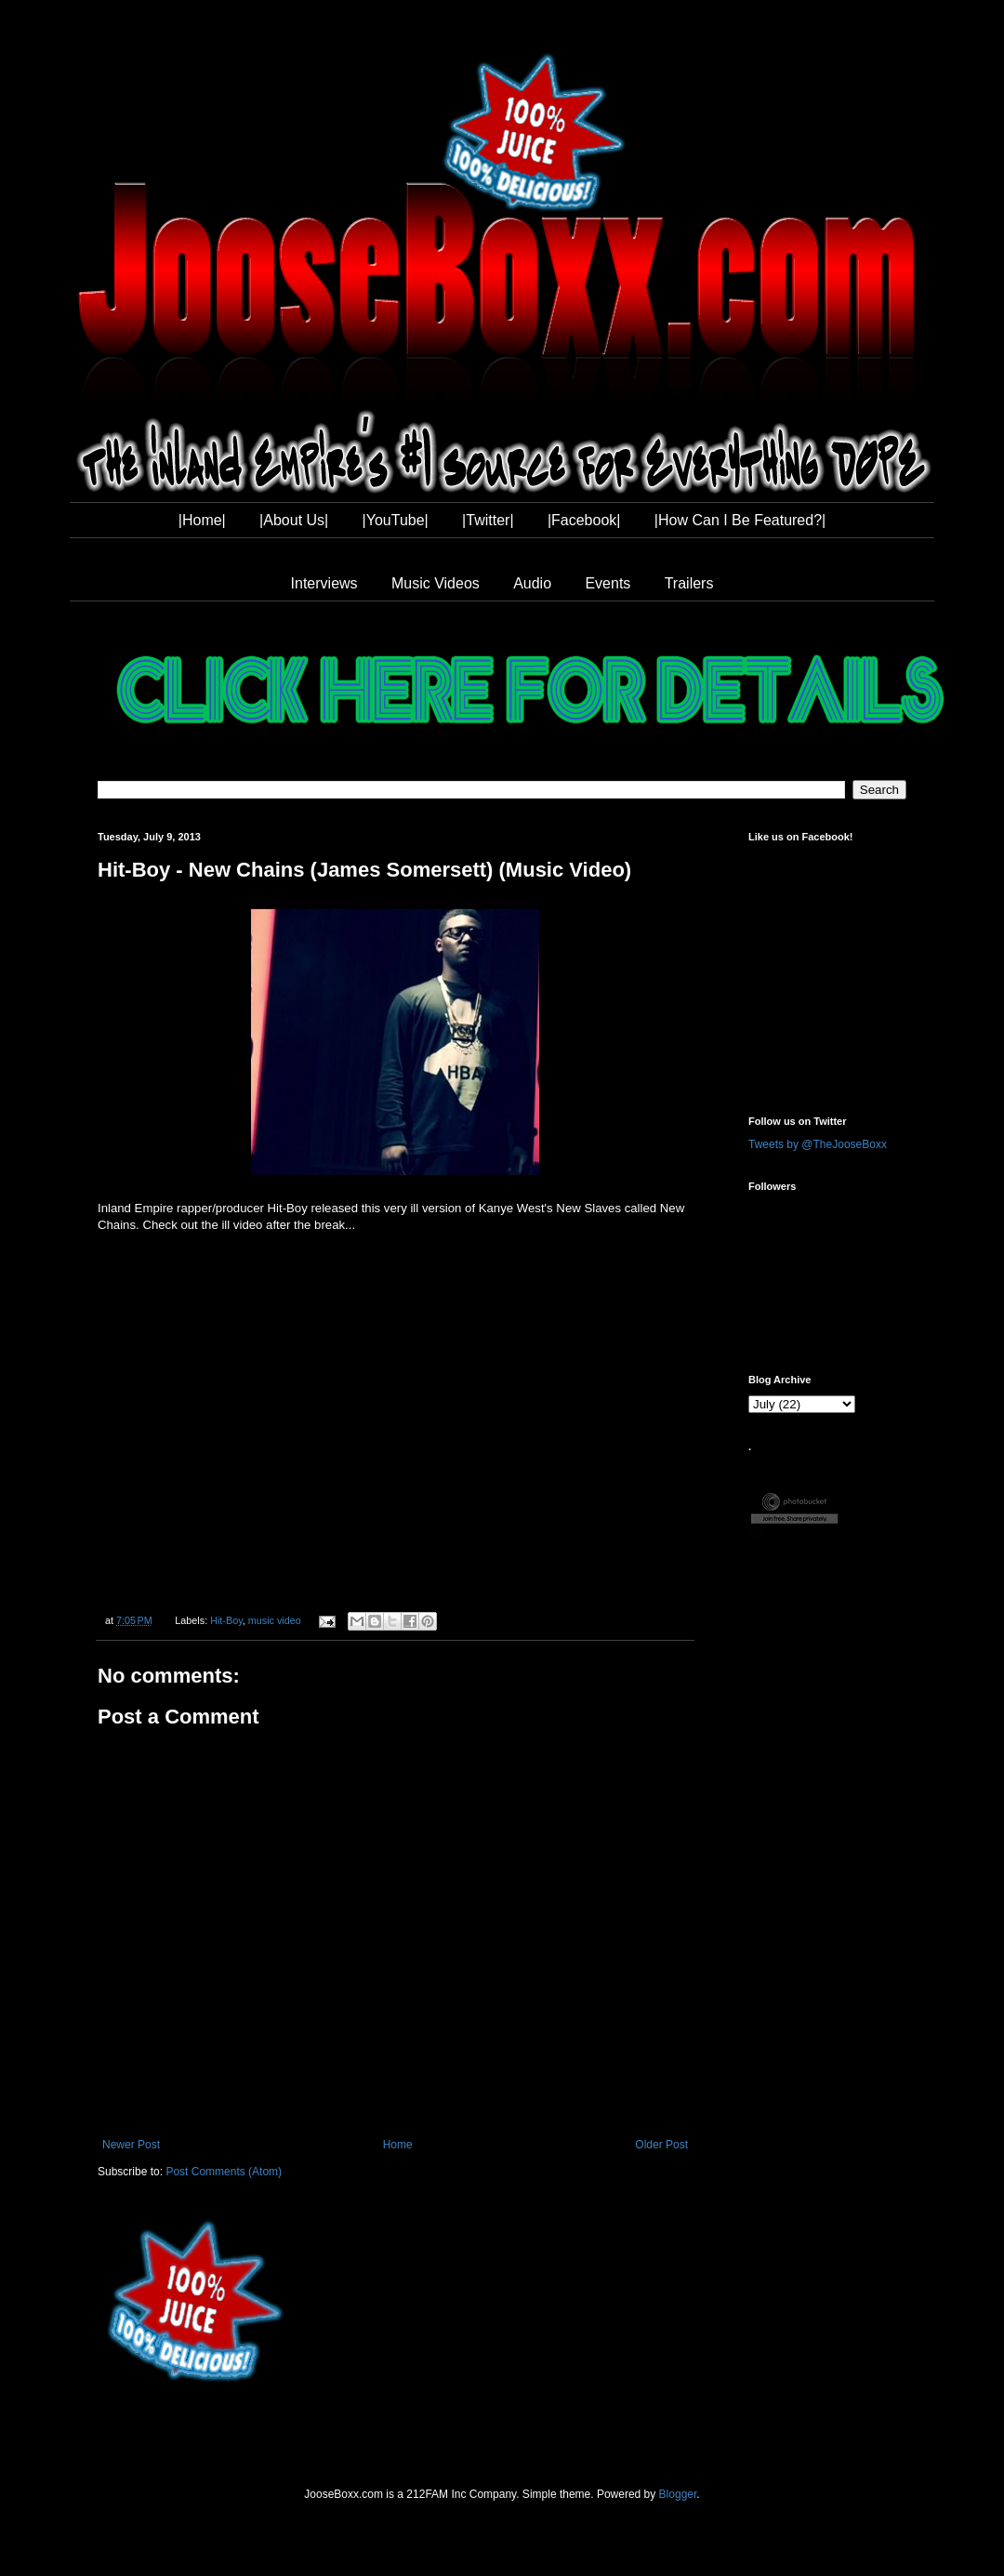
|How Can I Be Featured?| (740, 520)
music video (274, 1620)
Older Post (661, 2144)
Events (607, 583)
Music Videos (435, 583)
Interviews (324, 583)
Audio (532, 583)
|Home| (202, 520)
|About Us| (293, 520)
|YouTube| (396, 520)
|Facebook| (584, 520)
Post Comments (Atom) (223, 2171)
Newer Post (131, 2144)
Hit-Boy (226, 1620)
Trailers (689, 583)
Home (398, 2144)
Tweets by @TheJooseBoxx (817, 1144)
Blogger (678, 2494)
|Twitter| (487, 520)
